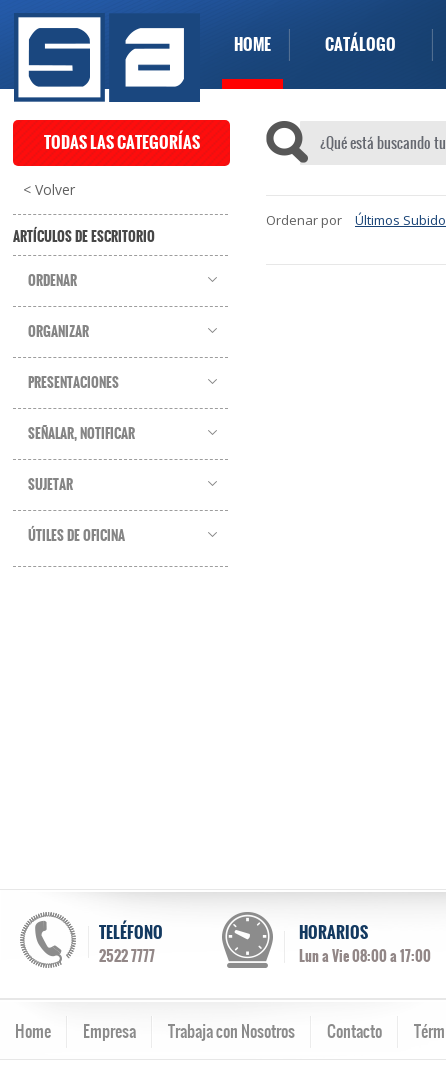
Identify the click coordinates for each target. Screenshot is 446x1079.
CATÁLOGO (360, 44)
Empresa (109, 1031)
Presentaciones (73, 383)
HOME (252, 44)
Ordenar (52, 281)
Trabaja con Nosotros (231, 1031)
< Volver (49, 190)
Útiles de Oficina (76, 536)
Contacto (354, 1031)
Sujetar (50, 485)
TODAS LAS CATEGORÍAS (122, 142)
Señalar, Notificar (81, 434)
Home (33, 1031)
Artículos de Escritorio (84, 237)
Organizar (58, 332)
